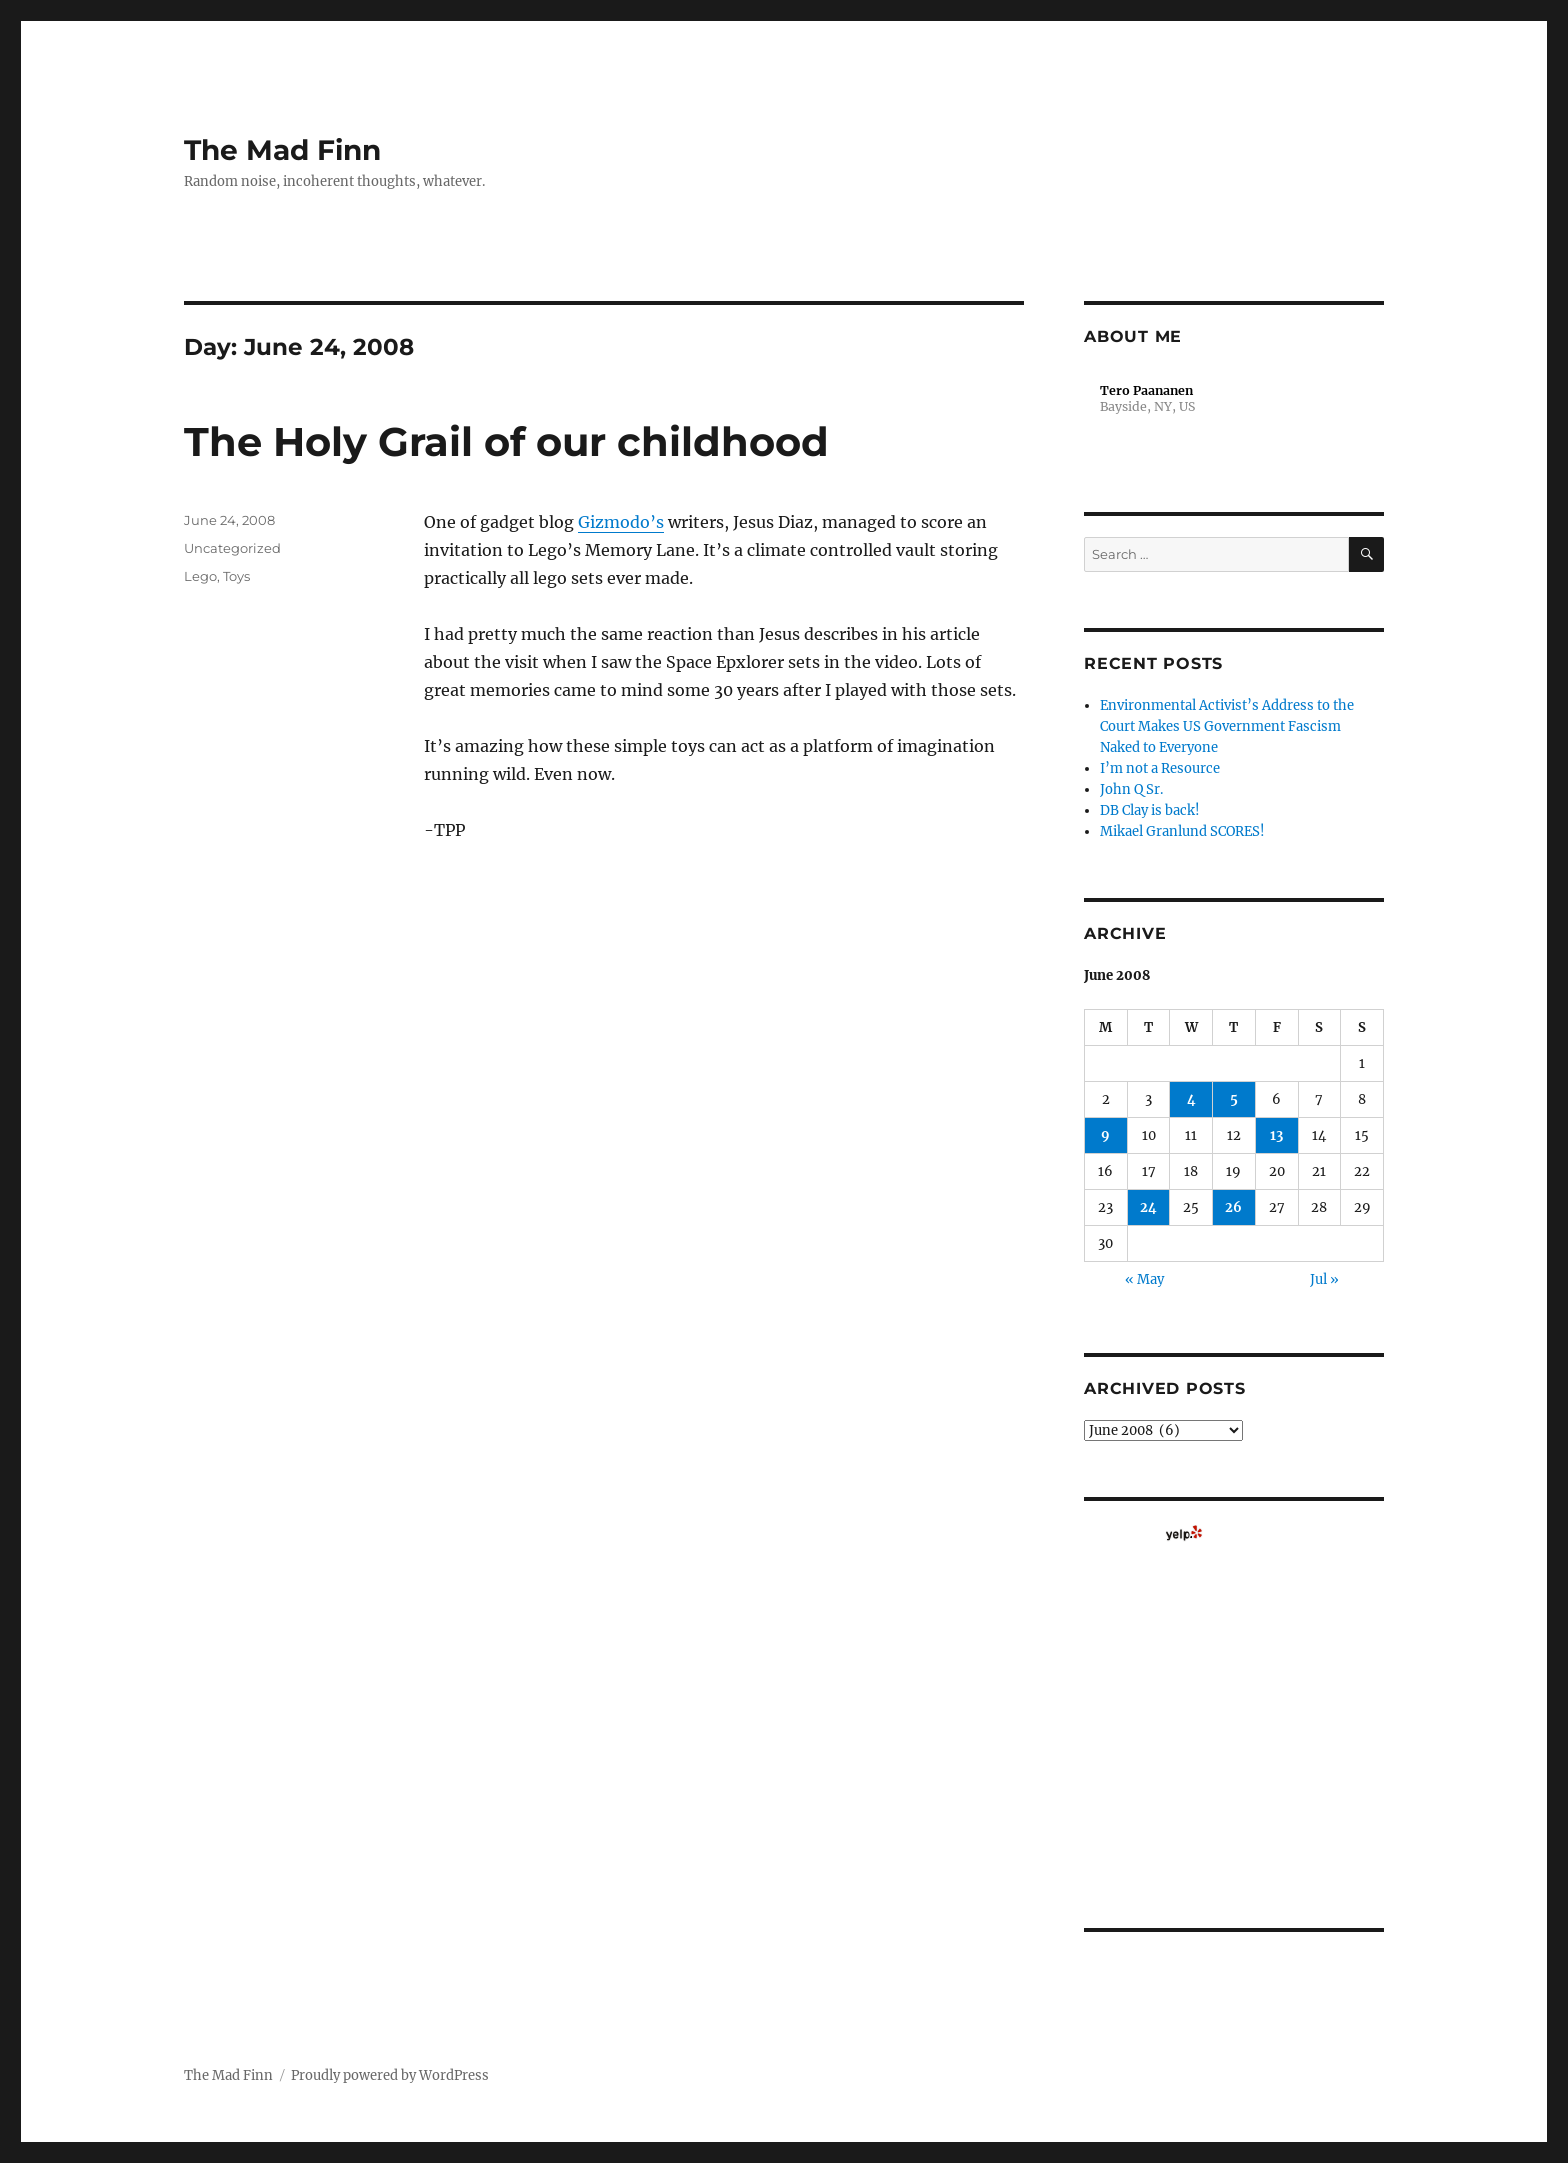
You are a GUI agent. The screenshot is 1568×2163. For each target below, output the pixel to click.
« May (1144, 1279)
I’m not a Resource (1160, 768)
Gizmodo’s (621, 522)
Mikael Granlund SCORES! (1182, 831)
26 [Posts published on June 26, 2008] (1233, 1207)
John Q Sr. (1131, 789)
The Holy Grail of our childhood (506, 441)
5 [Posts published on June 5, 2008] (1234, 1099)
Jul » (1324, 1279)
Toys (236, 576)
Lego (200, 576)
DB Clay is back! (1150, 810)
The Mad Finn (282, 150)
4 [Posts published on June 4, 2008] (1191, 1099)
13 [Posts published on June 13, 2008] (1276, 1135)
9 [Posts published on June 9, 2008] (1105, 1135)
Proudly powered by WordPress (390, 2075)
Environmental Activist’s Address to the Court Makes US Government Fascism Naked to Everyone (1227, 726)
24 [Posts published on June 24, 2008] (1148, 1207)
